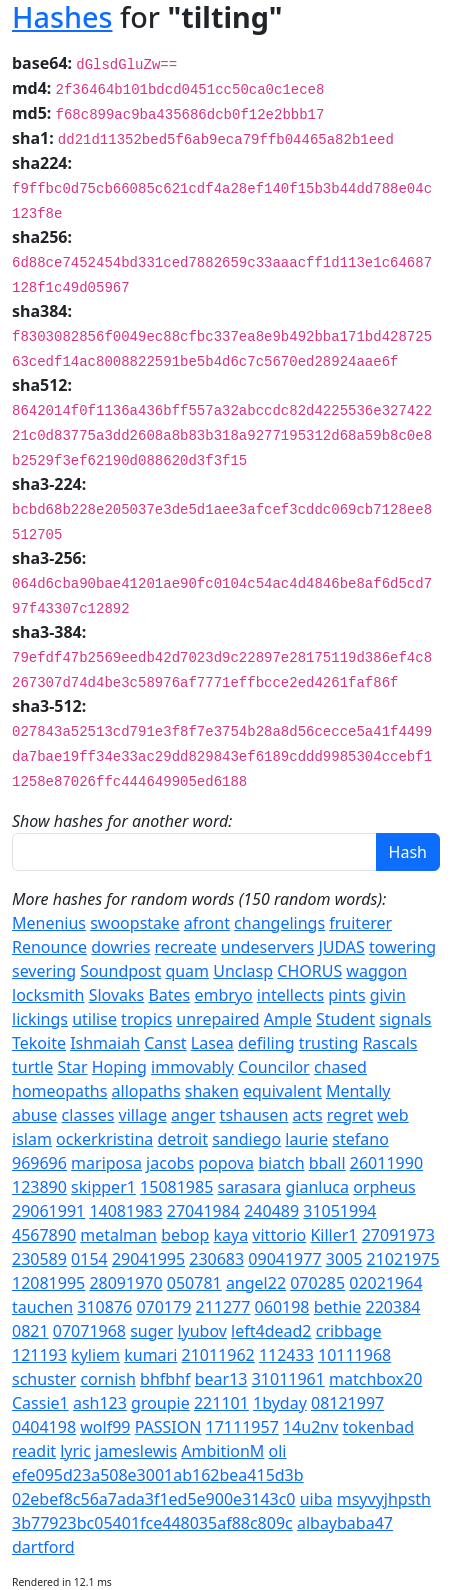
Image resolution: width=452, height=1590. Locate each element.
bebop (185, 1235)
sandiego (246, 1139)
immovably (192, 1067)
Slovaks (117, 995)
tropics (146, 1019)
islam (32, 1139)
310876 (104, 1307)
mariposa (106, 1163)
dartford (43, 1547)
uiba (316, 1499)
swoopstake (134, 923)
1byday (280, 1403)
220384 (393, 1307)
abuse (34, 1115)
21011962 (218, 1355)
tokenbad (379, 1427)
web (392, 1115)
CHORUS (309, 971)
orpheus (384, 1187)
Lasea (212, 1043)
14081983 (125, 1211)
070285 (317, 1283)
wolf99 (105, 1427)
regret (350, 1115)
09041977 (284, 1259)
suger (151, 1331)
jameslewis (136, 1451)
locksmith (48, 995)
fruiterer (360, 923)
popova (226, 1163)
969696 (39, 1163)
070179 (163, 1307)
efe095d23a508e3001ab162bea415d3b (158, 1475)
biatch (281, 1163)
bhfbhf (165, 1379)
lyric (75, 1451)
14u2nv (310, 1427)
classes (88, 1115)
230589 (39, 1259)
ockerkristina (104, 1139)
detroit (182, 1139)
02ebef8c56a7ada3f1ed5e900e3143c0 (154, 1499)
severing (44, 971)
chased (340, 1067)
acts (308, 1115)
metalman (118, 1235)
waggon (376, 971)
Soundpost (120, 971)
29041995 (148, 1259)
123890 (39, 1187)
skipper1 (103, 1187)
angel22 (256, 1283)
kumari (150, 1355)
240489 (271, 1211)
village (143, 1115)
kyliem (95, 1355)
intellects (290, 995)
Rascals (389, 1043)
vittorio (279, 1235)
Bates (169, 995)
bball (327, 1163)
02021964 (385, 1283)
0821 (30, 1331)
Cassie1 (40, 1403)
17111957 (242, 1427)
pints (346, 995)
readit (34, 1451)
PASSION (168, 1427)
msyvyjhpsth (384, 1499)
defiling (266, 1043)
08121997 (347, 1403)
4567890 (44, 1235)
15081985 (176, 1187)
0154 (89, 1259)
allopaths (146, 1091)
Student (345, 1019)
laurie (306, 1139)
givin (388, 995)
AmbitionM (222, 1451)
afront (207, 923)
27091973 (398, 1235)
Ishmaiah (105, 1043)
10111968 (354, 1355)
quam (187, 971)
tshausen (254, 1115)
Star (72, 1067)
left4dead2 (271, 1331)
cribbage (349, 1331)
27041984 (203, 1211)
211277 (222, 1307)
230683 (216, 1259)
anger (193, 1115)
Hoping (119, 1067)
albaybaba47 (345, 1523)
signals (405, 1019)
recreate (186, 947)
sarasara (249, 1187)
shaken (212, 1091)
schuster (44, 1379)
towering (402, 947)
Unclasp (243, 971)
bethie (338, 1307)
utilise (94, 1019)
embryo (223, 995)
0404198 (44, 1427)
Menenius (49, 923)
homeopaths (59, 1091)
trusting (329, 1043)
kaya (231, 1235)
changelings (279, 923)
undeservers (267, 947)
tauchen (42, 1307)
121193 (39, 1355)
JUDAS (341, 947)
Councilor (274, 1067)
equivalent (282, 1091)
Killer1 (333, 1235)
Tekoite (39, 1043)
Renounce (49, 947)
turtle (32, 1067)
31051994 (339, 1211)
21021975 (403, 1259)
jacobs (170, 1163)
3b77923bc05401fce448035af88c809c (152, 1523)
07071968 (89, 1331)
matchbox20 (375, 1379)
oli (278, 1451)
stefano (360, 1139)
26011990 (386, 1163)
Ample (288, 1019)
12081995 (48, 1283)
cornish (108, 1379)
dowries (120, 947)
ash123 (100, 1403)
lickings (40, 1019)
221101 (221, 1403)
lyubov (202, 1331)
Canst (165, 1043)
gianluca (317, 1187)
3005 (344, 1259)
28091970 (125, 1283)
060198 (282, 1307)
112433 (286, 1355)
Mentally (358, 1091)
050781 (194, 1283)
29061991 (48, 1211)
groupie (160, 1403)
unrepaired (217, 1019)
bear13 (221, 1379)
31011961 (288, 1379)
